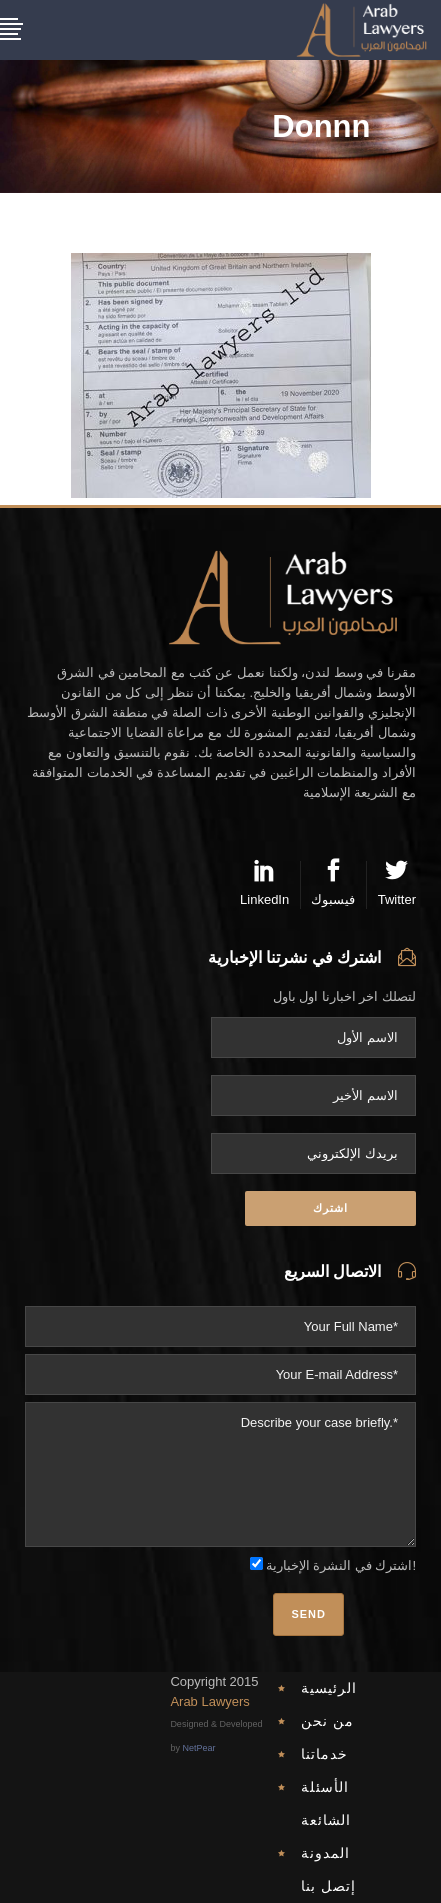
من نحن (327, 1721)
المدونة (325, 1853)
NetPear (198, 1748)
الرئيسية (329, 1688)
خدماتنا (324, 1754)
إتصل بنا (328, 1886)
